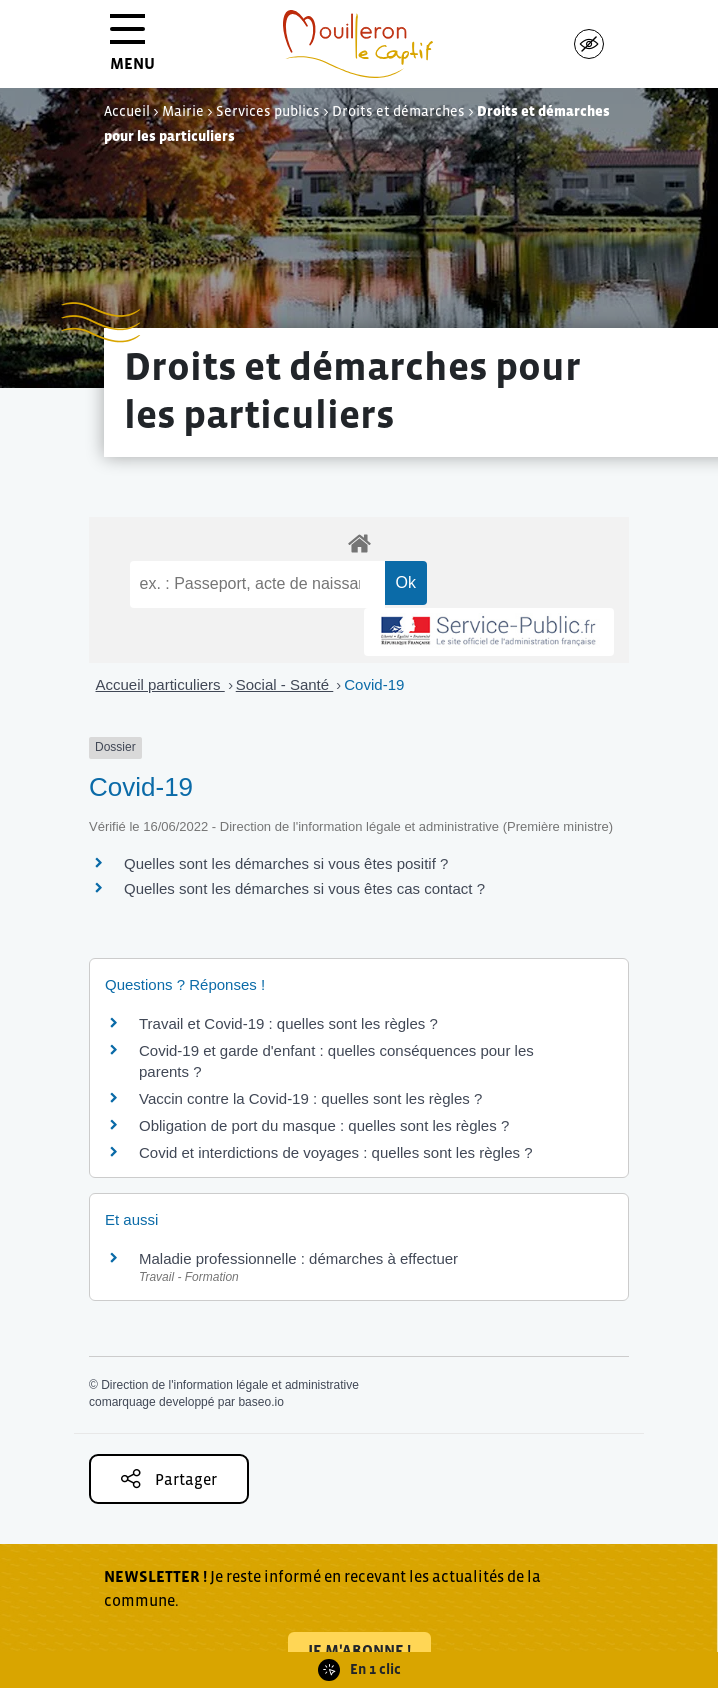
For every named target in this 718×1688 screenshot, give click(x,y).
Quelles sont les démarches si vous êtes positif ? (286, 863)
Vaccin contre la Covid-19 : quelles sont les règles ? (310, 1098)
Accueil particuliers (160, 684)
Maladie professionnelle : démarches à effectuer (298, 1258)
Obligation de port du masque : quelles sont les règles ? (324, 1125)
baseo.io (260, 1402)
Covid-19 (374, 684)
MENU (132, 49)
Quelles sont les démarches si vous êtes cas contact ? (304, 888)
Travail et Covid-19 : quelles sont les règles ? (288, 1023)
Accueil (127, 111)
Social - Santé (285, 684)
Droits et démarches (398, 111)
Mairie (183, 111)
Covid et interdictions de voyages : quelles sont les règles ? (336, 1152)
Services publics (268, 111)
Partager (169, 1478)
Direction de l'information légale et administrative (230, 1385)
